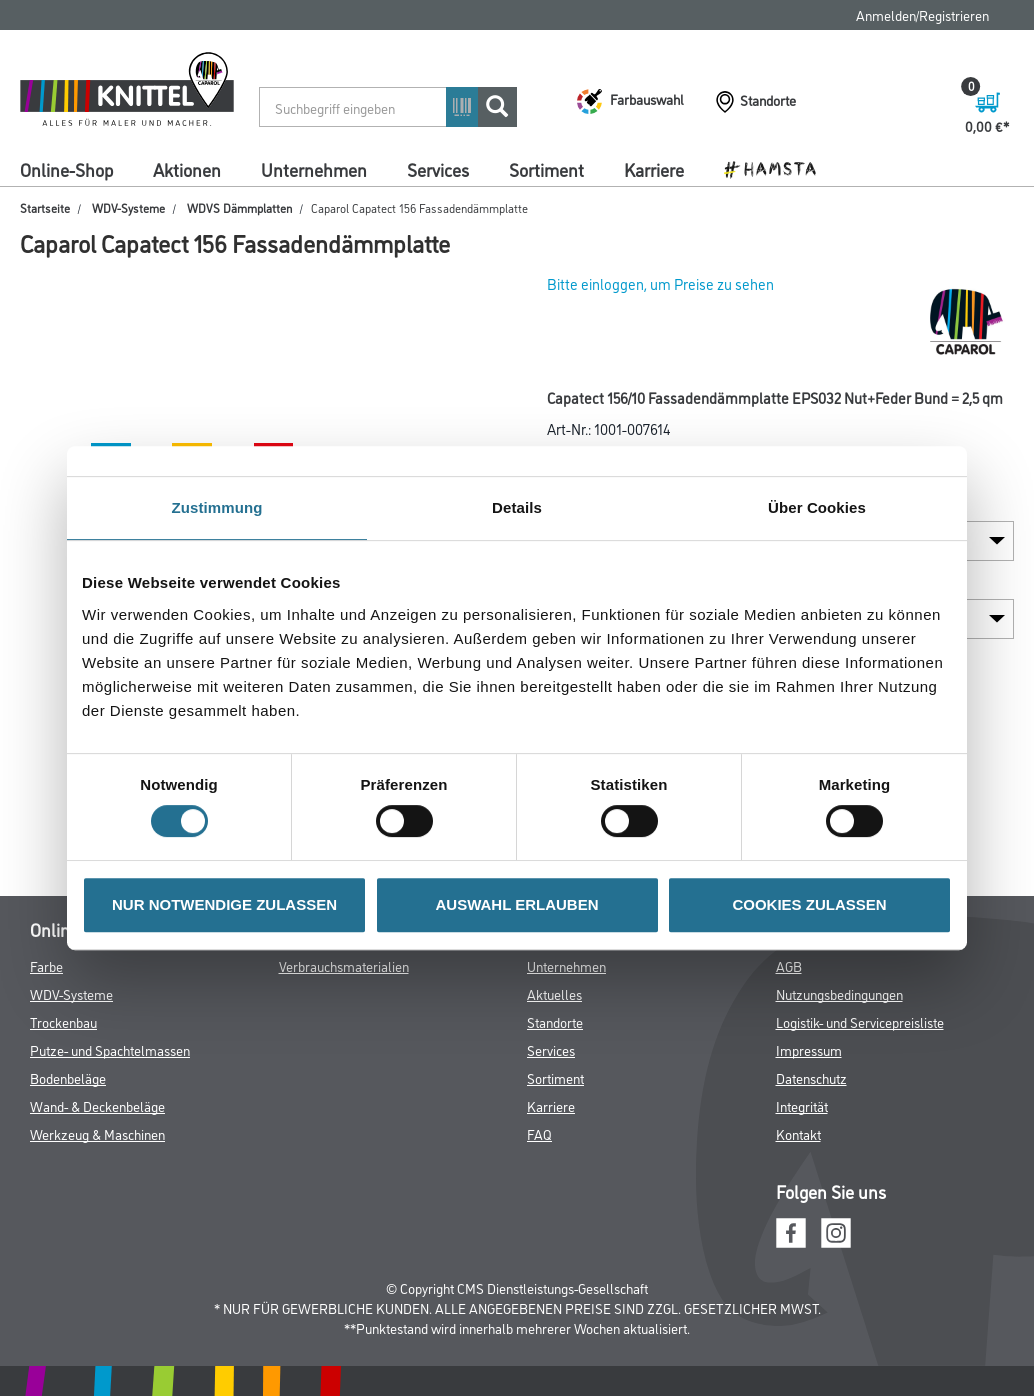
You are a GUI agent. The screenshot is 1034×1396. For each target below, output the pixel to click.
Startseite (45, 207)
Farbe (46, 965)
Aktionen (187, 169)
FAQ (539, 1133)
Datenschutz (811, 1077)
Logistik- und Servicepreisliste (860, 1021)
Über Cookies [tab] (817, 507)
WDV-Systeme (128, 207)
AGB (789, 965)
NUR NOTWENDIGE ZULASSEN (224, 904)
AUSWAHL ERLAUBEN (516, 904)
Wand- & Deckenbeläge (97, 1105)
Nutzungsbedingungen (839, 993)
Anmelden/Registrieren (922, 14)
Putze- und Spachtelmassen (110, 1049)
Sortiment (546, 169)
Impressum (809, 1049)
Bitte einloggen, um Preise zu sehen (660, 283)
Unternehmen (314, 169)
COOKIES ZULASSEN (809, 904)
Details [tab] (517, 507)
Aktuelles (554, 993)
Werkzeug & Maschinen (97, 1133)
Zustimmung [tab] (217, 507)
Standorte (555, 1021)
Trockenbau (63, 1021)
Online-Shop (66, 169)
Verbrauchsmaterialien (344, 965)
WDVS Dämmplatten (239, 207)
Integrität (802, 1105)
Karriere (654, 169)
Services (438, 169)
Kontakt (798, 1133)
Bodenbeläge (68, 1077)
